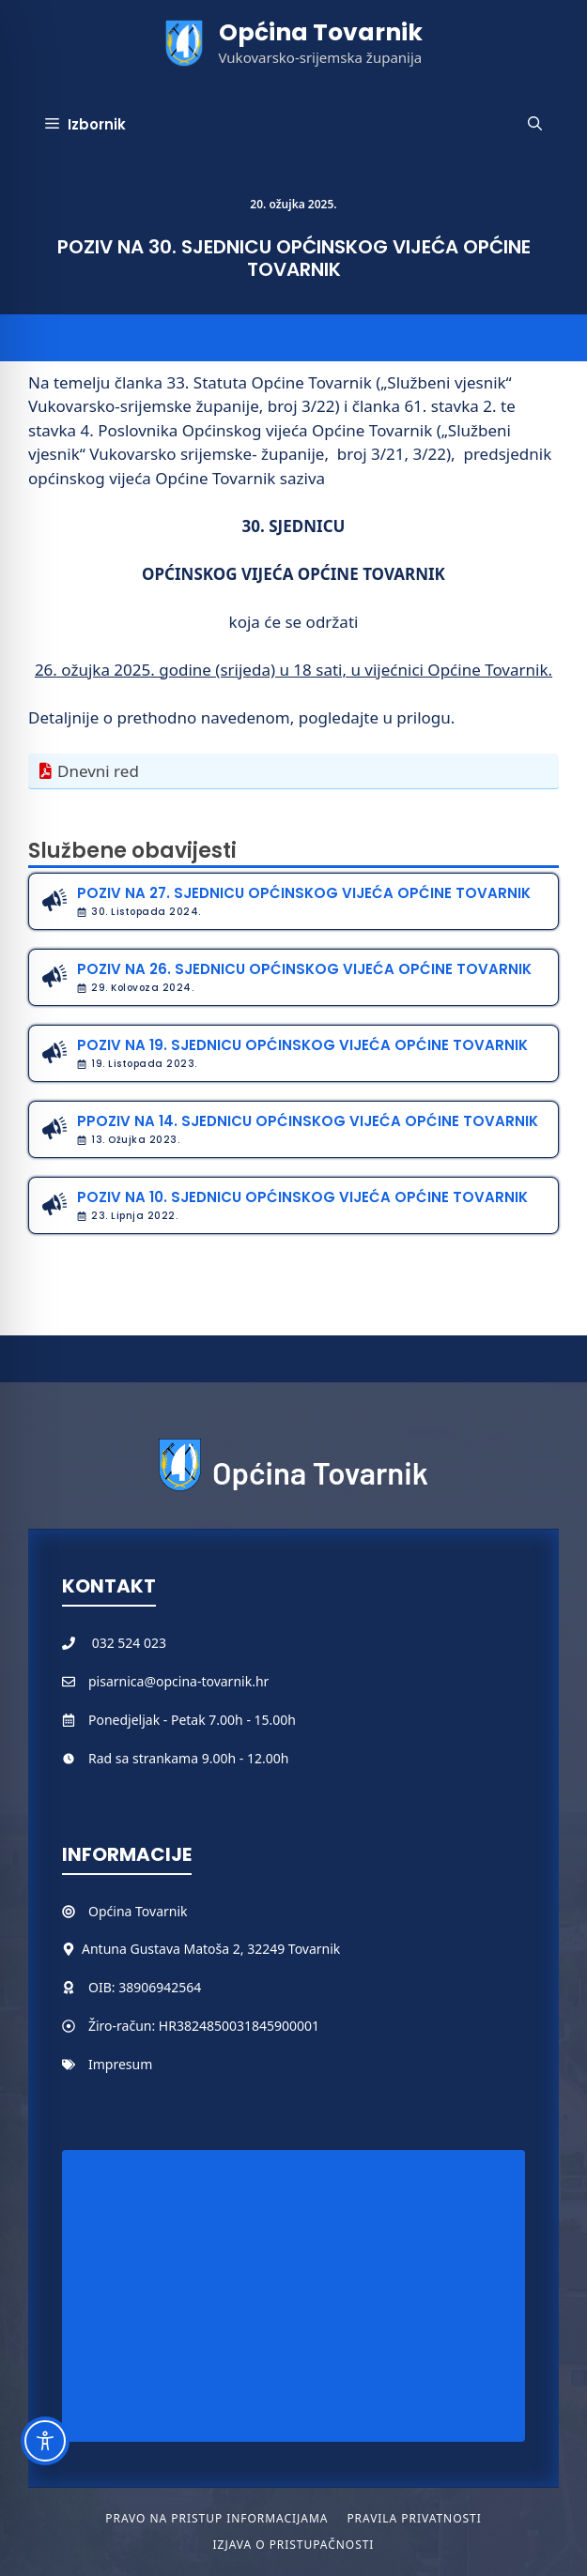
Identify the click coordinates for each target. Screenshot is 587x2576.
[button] (535, 124)
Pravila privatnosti (414, 2518)
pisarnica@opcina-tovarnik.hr (178, 1681)
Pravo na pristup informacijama (216, 2518)
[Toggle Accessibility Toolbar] (45, 2440)
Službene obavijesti (132, 850)
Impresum (120, 2064)
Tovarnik (161, 1911)
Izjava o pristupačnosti (294, 2545)
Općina (111, 1911)
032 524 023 (129, 1643)
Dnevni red (98, 771)
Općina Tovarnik (321, 32)
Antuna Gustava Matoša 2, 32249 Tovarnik (211, 1949)
